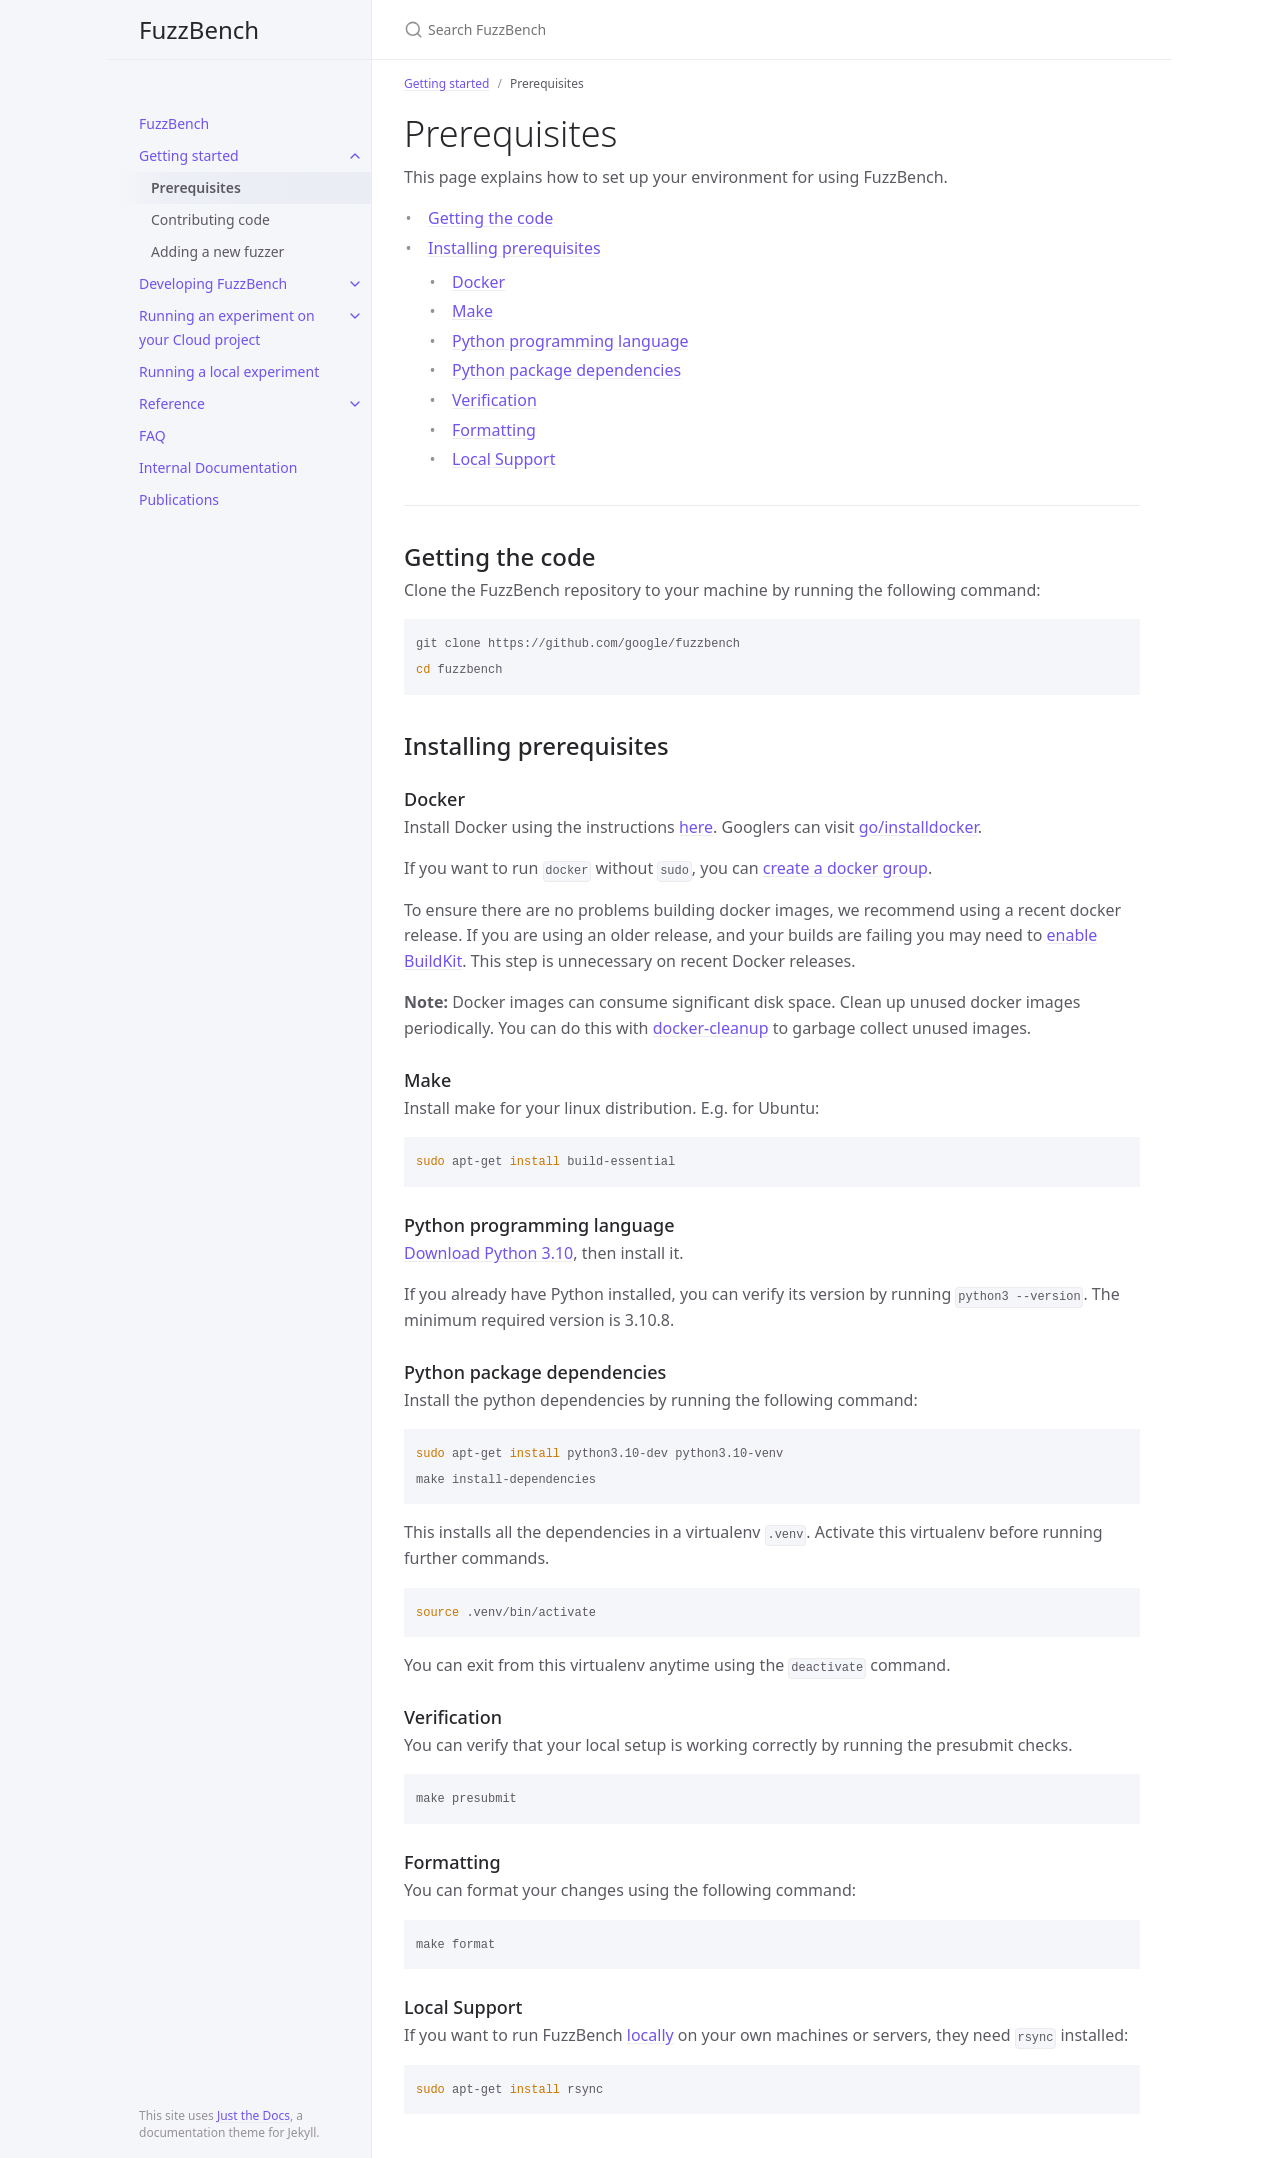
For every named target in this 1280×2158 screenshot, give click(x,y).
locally (650, 2035)
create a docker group (845, 868)
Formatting (494, 430)
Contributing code (210, 219)
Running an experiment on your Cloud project (227, 327)
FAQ (152, 435)
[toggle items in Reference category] (355, 404)
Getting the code (490, 218)
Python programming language (570, 341)
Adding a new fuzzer (217, 251)
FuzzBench (199, 29)
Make (472, 311)
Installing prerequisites (514, 248)
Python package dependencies (566, 370)
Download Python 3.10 (488, 1253)
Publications (179, 499)
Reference (172, 403)
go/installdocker (918, 827)
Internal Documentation (218, 467)
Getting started (189, 155)
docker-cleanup (711, 1028)
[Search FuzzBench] (640, 29)
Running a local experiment (229, 371)
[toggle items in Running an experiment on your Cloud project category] (355, 316)
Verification (494, 400)
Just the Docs (253, 2115)
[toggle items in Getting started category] (355, 156)
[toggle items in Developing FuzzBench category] (355, 284)
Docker (478, 282)
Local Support (503, 459)
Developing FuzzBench (213, 283)
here (696, 827)
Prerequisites (196, 187)
